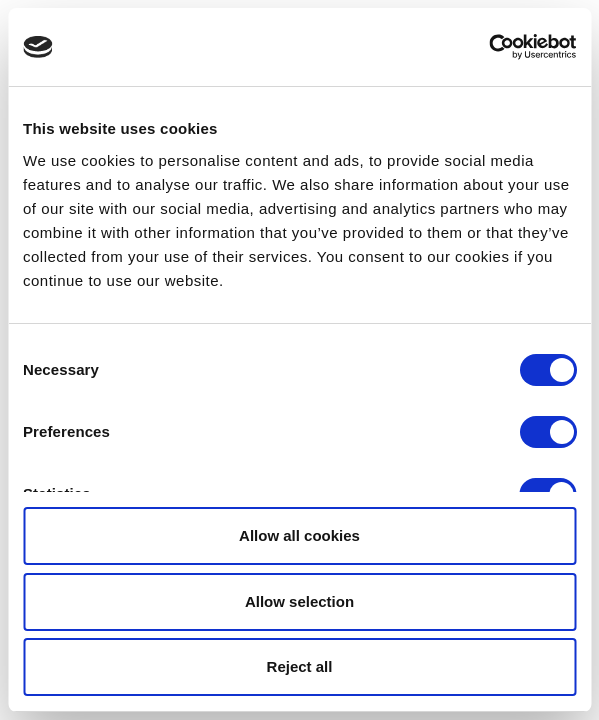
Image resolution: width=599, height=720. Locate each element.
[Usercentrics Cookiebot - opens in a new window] (488, 47)
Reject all (300, 666)
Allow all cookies (299, 535)
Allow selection (299, 601)
